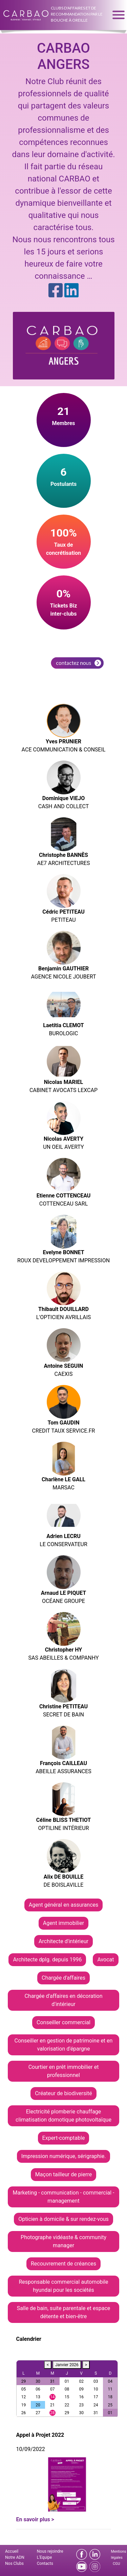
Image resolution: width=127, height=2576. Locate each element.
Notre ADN (14, 2557)
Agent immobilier (63, 1923)
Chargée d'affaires (63, 1978)
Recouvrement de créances (63, 2263)
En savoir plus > (35, 2519)
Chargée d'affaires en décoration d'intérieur (63, 2000)
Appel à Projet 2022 (40, 2435)
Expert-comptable (63, 2138)
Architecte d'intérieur (63, 1941)
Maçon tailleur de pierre (63, 2174)
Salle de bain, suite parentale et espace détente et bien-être (63, 2312)
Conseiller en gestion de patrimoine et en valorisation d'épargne (64, 2044)
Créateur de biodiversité (63, 2093)
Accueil (11, 2551)
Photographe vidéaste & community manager (63, 2241)
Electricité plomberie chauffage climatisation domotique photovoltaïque (63, 2115)
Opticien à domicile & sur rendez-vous (63, 2219)
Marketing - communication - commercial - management (63, 2196)
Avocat (105, 1959)
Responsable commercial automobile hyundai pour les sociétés (63, 2286)
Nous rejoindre (50, 2551)
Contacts (45, 2563)
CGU (116, 2563)
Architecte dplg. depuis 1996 (47, 1959)
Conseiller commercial (63, 2022)
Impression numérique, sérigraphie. (63, 2156)
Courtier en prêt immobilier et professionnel (63, 2071)
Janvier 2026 (67, 2364)
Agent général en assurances (64, 1905)
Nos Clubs (14, 2563)
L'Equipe (44, 2557)
